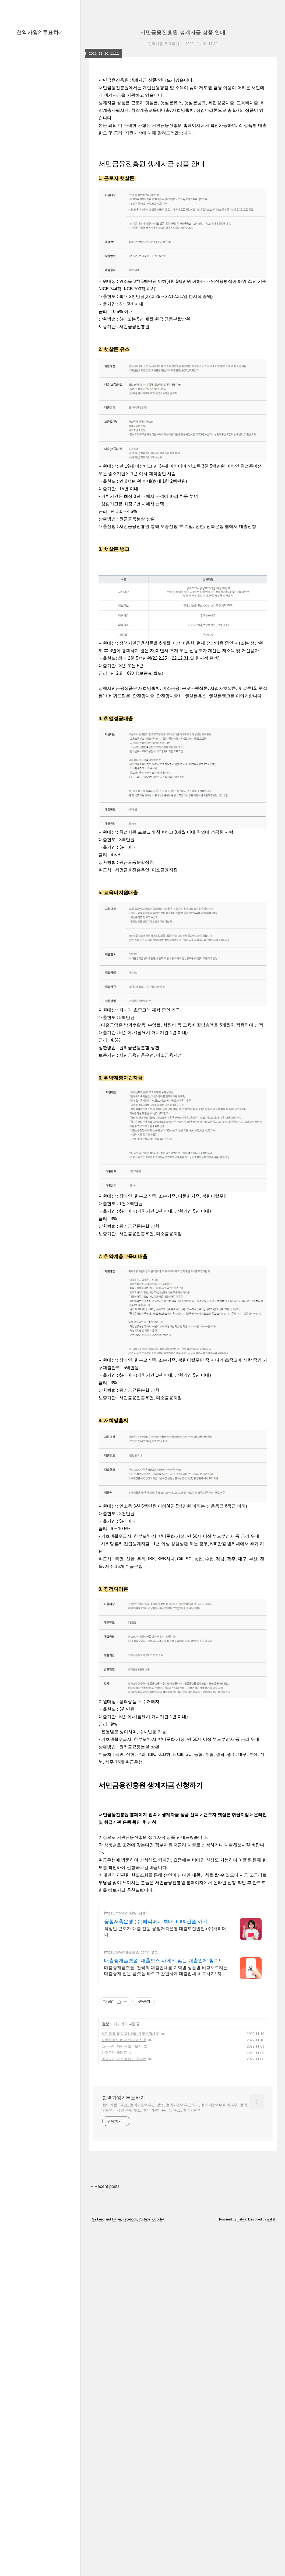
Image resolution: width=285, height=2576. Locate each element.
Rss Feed (97, 2407)
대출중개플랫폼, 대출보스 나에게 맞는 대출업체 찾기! (162, 2148)
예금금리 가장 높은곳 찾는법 (123, 2246)
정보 (105, 2211)
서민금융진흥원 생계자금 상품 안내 (183, 32)
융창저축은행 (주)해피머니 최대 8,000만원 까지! (156, 2109)
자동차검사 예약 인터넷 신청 (123, 2227)
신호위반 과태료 (114, 2240)
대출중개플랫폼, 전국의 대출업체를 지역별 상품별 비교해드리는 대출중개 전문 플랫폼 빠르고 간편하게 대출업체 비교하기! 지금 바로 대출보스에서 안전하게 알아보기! (166, 2158)
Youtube (144, 2407)
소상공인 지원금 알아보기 (121, 2234)
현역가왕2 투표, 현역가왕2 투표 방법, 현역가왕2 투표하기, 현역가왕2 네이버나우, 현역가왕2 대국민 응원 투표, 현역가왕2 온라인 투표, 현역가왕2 (174, 2295)
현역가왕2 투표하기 (40, 32)
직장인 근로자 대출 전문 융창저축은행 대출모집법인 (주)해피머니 (165, 2119)
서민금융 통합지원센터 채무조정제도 (130, 2221)
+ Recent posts (105, 2374)
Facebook (130, 2407)
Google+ (158, 2407)
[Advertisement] (182, 1846)
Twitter (116, 2407)
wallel (271, 2407)
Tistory (242, 2407)
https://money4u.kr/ (120, 2100)
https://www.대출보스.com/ (126, 2140)
